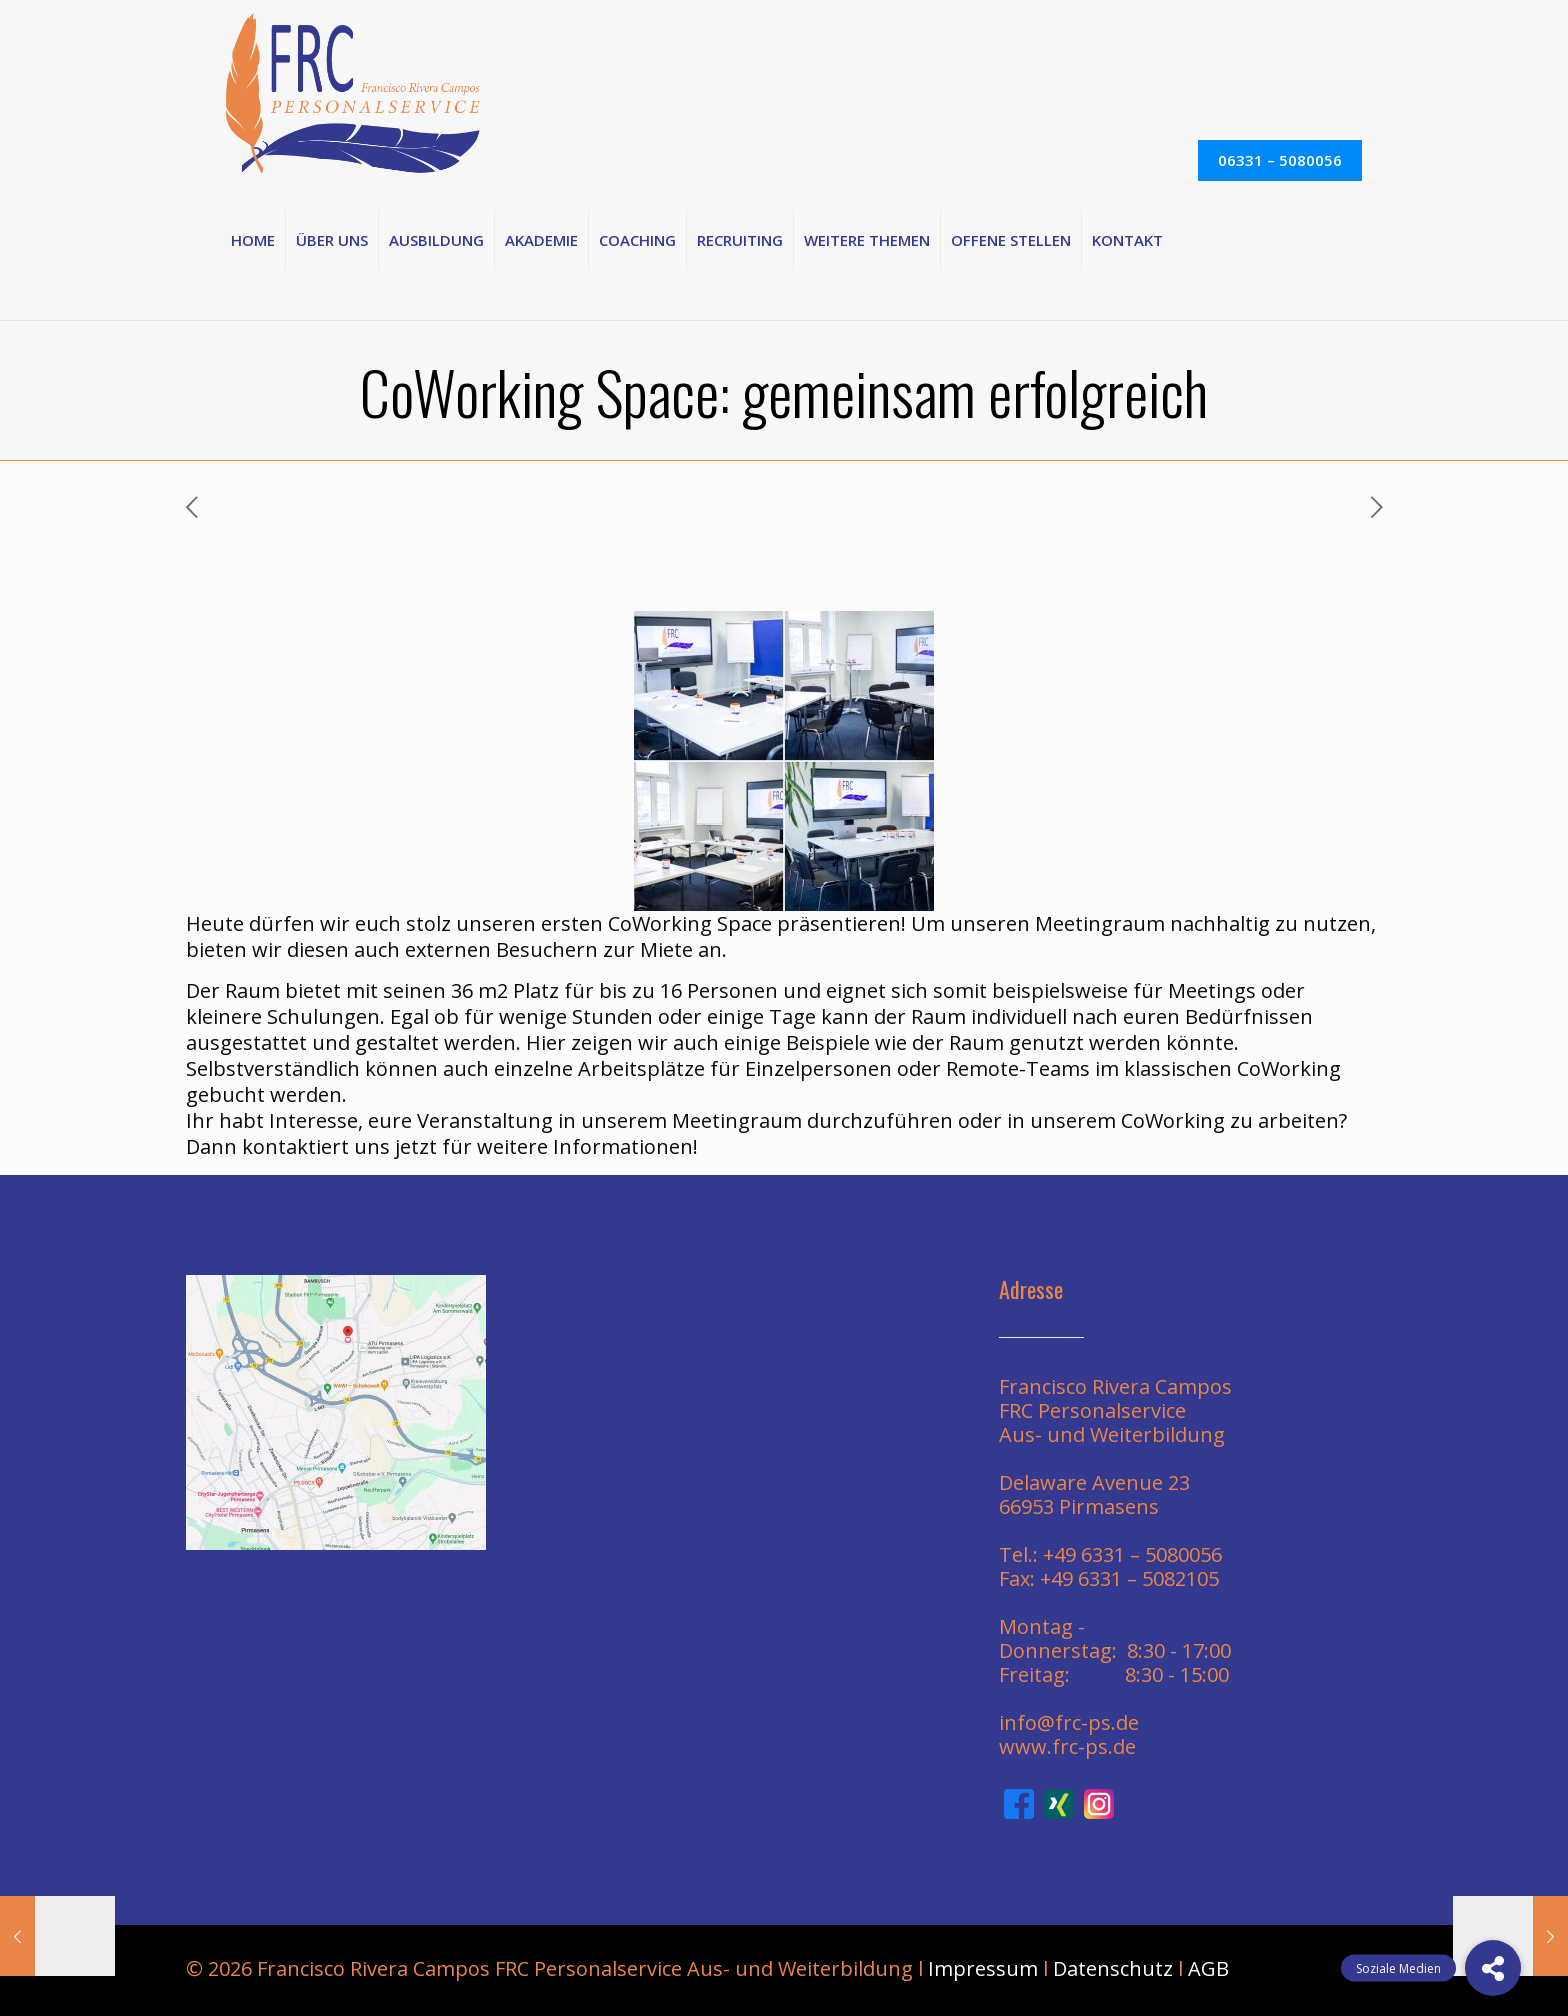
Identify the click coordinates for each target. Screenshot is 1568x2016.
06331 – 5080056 (1280, 160)
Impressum (983, 1968)
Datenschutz (1113, 1968)
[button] (1493, 1968)
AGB (1208, 1968)
